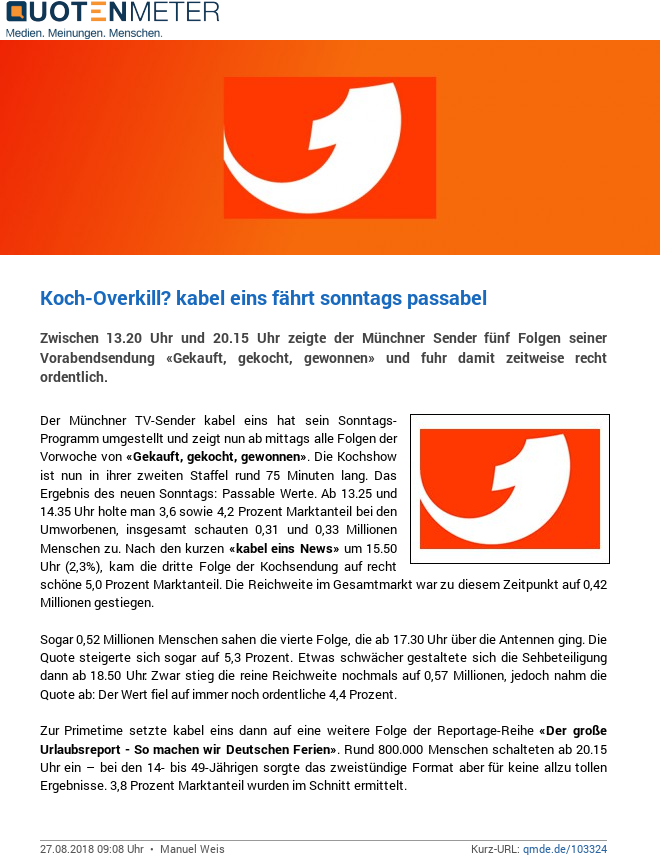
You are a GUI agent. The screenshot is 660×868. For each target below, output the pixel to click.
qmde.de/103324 (565, 848)
